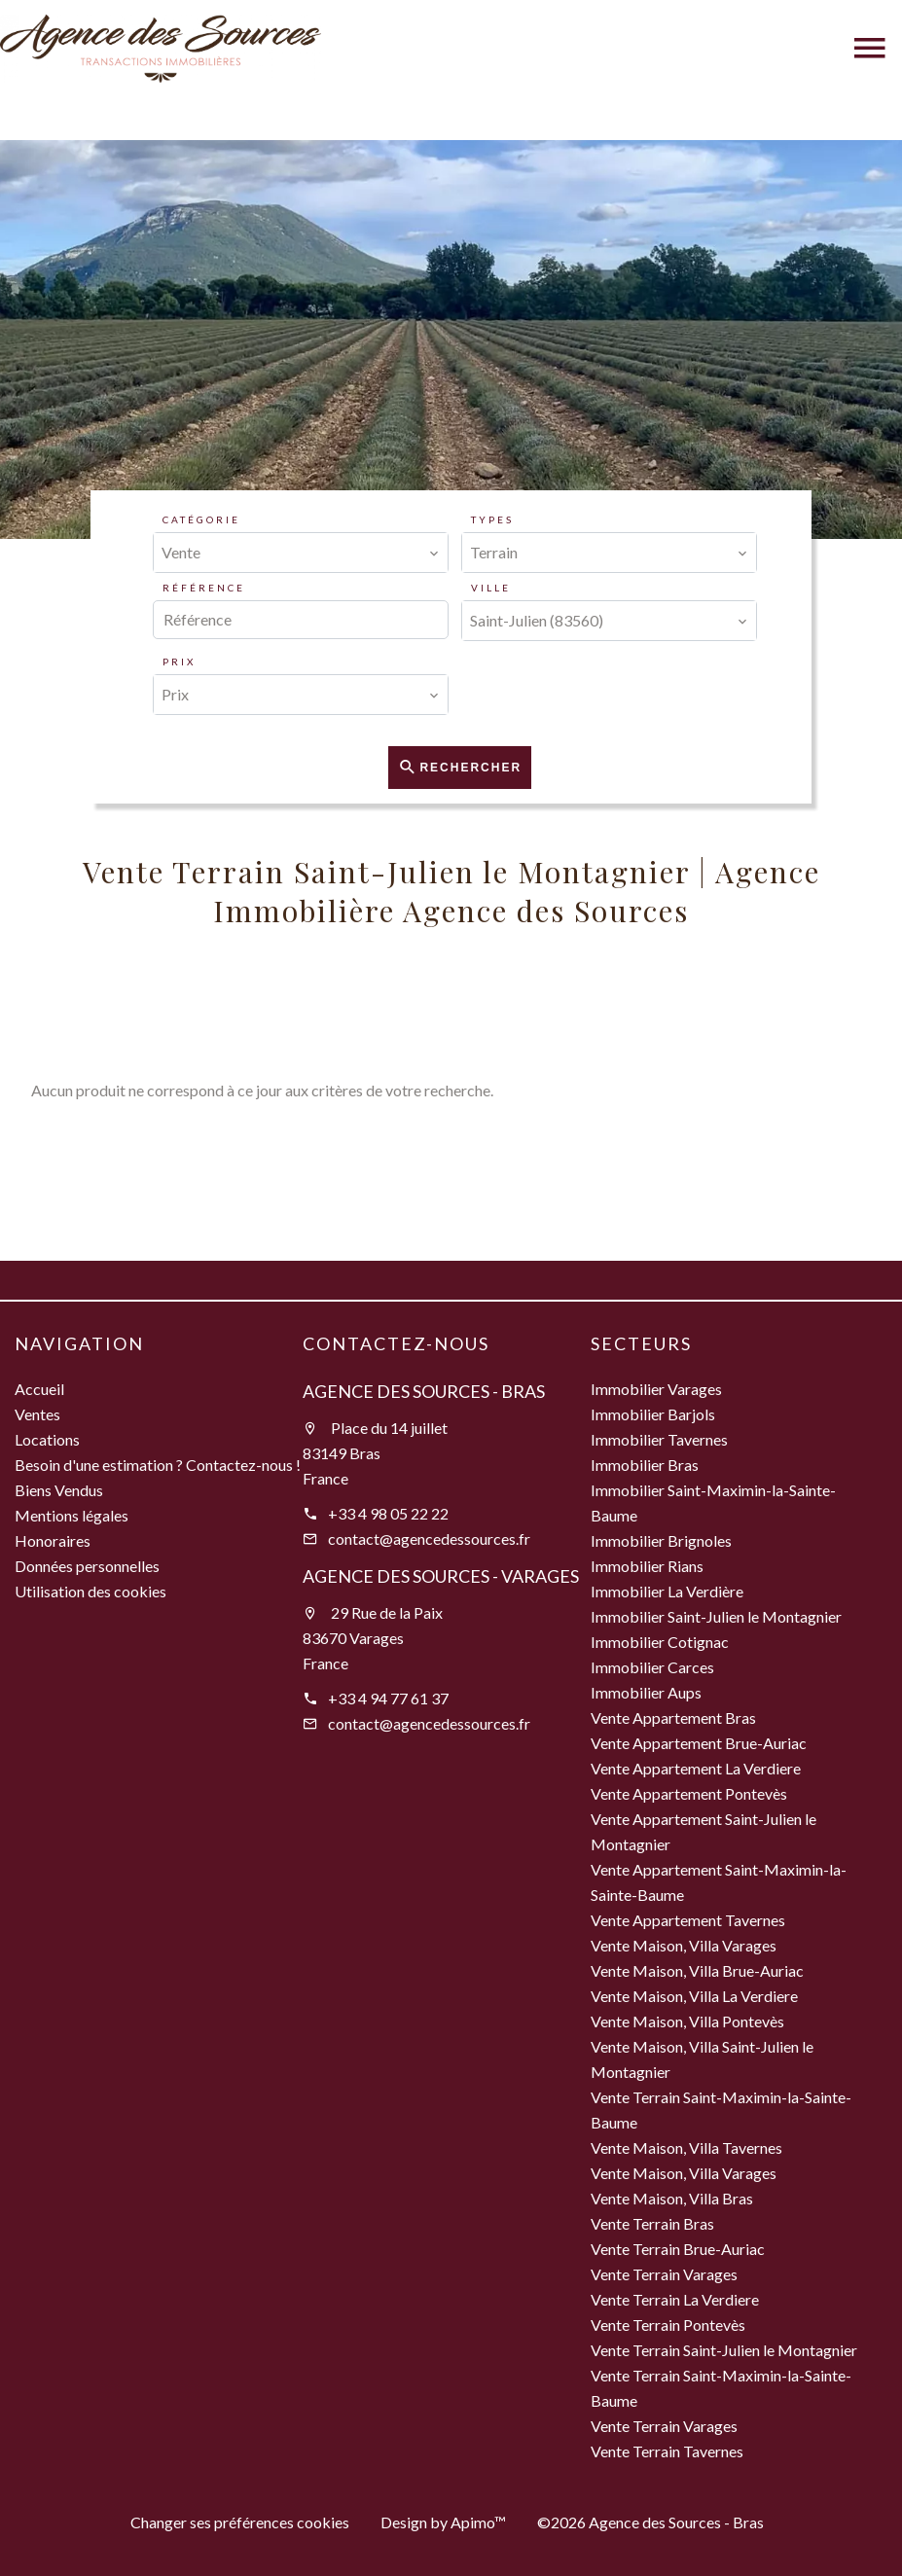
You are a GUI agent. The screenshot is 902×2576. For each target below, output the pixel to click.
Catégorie (201, 519)
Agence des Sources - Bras (424, 1391)
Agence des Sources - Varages (441, 1576)
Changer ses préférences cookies (239, 2522)
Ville (491, 587)
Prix (179, 661)
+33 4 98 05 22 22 (388, 1513)
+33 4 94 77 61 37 (388, 1698)
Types (492, 519)
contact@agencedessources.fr (429, 1538)
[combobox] (301, 552)
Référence (203, 587)
